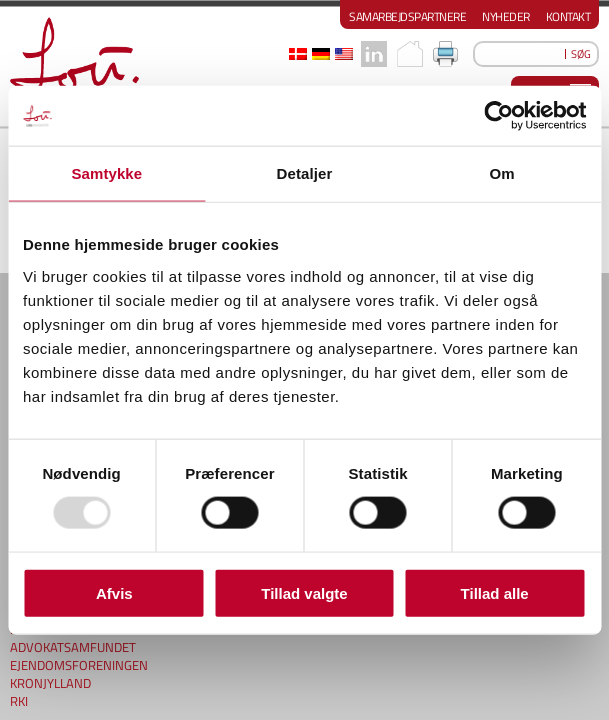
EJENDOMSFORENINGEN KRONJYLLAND (79, 661)
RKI (19, 688)
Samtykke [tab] (106, 173)
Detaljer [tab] (305, 173)
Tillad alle (495, 592)
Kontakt (568, 16)
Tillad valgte (304, 592)
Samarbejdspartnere (407, 16)
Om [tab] (502, 173)
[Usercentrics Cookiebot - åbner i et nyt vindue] (498, 116)
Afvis (114, 592)
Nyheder (506, 16)
